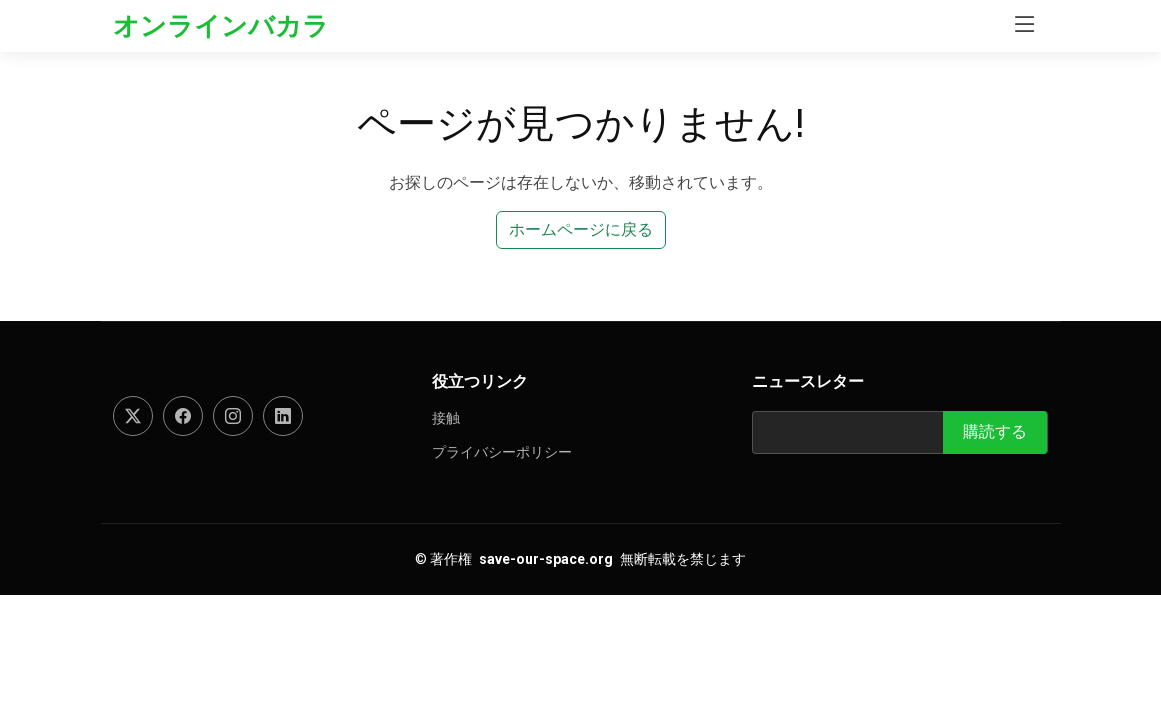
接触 (446, 418)
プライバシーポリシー (502, 452)
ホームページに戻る (581, 229)
